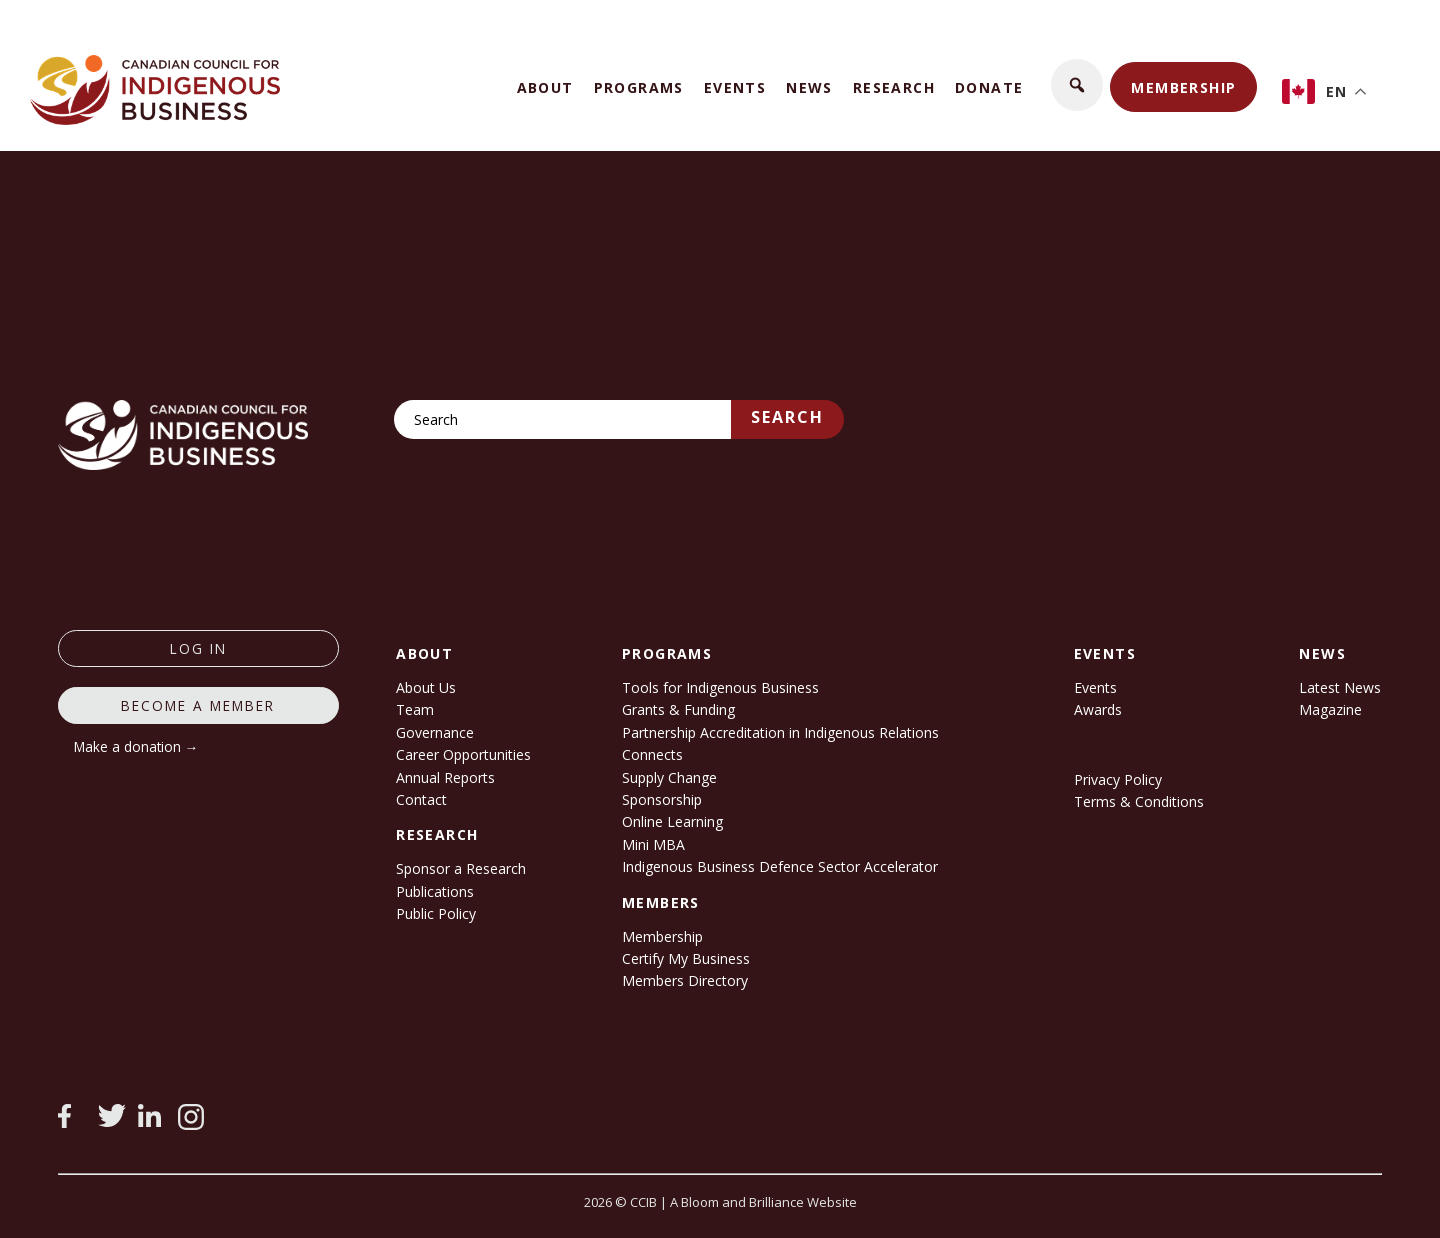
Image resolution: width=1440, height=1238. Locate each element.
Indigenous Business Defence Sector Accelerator (780, 866)
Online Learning (672, 821)
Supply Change (669, 777)
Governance (435, 732)
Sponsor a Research (461, 868)
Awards (1098, 709)
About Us (426, 687)
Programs (639, 87)
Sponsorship (662, 799)
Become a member (198, 705)
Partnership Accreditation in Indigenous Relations (780, 732)
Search (787, 417)
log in (198, 648)
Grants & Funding (678, 709)
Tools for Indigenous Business (720, 687)
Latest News (1340, 687)
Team (415, 709)
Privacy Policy (1118, 779)
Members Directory (685, 980)
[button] (1077, 85)
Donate (989, 87)
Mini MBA (653, 844)
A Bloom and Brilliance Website (763, 1202)
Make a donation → (136, 746)
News (809, 87)
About (545, 87)
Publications (435, 891)
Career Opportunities (463, 754)
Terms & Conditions (1139, 801)
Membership (1183, 87)
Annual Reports (445, 777)
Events (735, 87)
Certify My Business (686, 958)
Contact (421, 799)
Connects (652, 754)
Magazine (1330, 709)
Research (894, 87)
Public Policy (436, 913)
